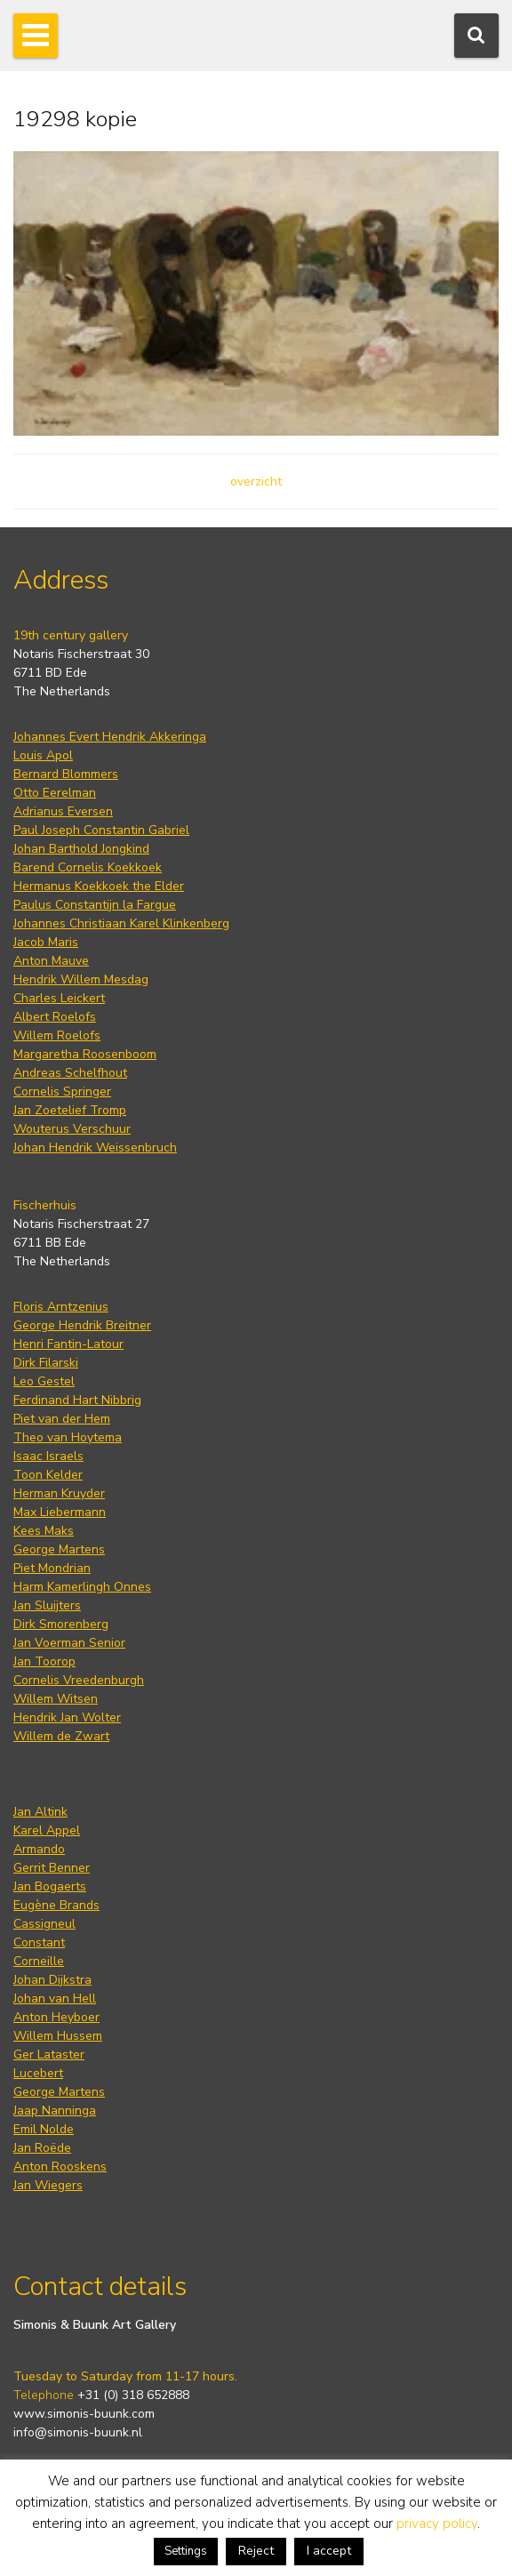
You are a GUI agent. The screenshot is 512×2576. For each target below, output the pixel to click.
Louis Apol (43, 755)
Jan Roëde (42, 2147)
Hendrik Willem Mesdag (80, 979)
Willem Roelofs (56, 1035)
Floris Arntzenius (60, 1306)
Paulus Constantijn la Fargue (94, 904)
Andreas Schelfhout (70, 1072)
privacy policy (436, 2523)
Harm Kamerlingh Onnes (82, 1586)
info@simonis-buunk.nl (77, 2432)
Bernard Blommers (65, 774)
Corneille (38, 1961)
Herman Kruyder (59, 1493)
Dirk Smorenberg (60, 1624)
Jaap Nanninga (54, 2110)
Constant (39, 1942)
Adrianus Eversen (63, 811)
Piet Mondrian (52, 1568)
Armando (39, 1849)
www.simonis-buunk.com (84, 2413)
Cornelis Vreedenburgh (78, 1680)
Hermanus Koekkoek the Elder (98, 886)
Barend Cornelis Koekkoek (87, 867)
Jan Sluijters (47, 1605)
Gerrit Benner (51, 1867)
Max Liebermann (59, 1512)
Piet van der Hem (61, 1418)
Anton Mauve (51, 960)
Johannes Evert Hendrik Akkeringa (109, 736)
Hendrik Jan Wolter (67, 1717)
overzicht (256, 481)
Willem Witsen (55, 1698)
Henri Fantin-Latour (68, 1344)
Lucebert (38, 2073)
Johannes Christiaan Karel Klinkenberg (121, 923)
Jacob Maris (45, 942)
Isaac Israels (48, 1456)
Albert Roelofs (54, 1016)
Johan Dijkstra (52, 1979)
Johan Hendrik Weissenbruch (95, 1147)
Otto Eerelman (54, 792)
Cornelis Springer (62, 1091)
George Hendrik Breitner (82, 1325)
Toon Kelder (48, 1474)
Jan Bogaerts (49, 1886)
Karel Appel (46, 1830)
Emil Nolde (43, 2129)
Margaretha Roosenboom (84, 1054)
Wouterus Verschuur (72, 1128)
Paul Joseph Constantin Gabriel (101, 830)
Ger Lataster (48, 2054)
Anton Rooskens (60, 2166)
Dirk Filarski (45, 1362)
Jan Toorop (44, 1661)
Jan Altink (40, 1811)
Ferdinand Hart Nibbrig (77, 1400)
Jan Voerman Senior (69, 1642)
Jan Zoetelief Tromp (69, 1110)
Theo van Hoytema (67, 1437)
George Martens (59, 1549)
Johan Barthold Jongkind (81, 848)
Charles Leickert (59, 998)
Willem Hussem (57, 2035)
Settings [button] (185, 2551)
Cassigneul (44, 1923)
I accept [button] (329, 2550)
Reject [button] (256, 2550)
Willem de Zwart (61, 1736)
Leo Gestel (44, 1381)
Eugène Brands (56, 1905)
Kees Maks (43, 1530)
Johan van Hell (54, 1998)
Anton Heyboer (56, 2017)
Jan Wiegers (48, 2185)
